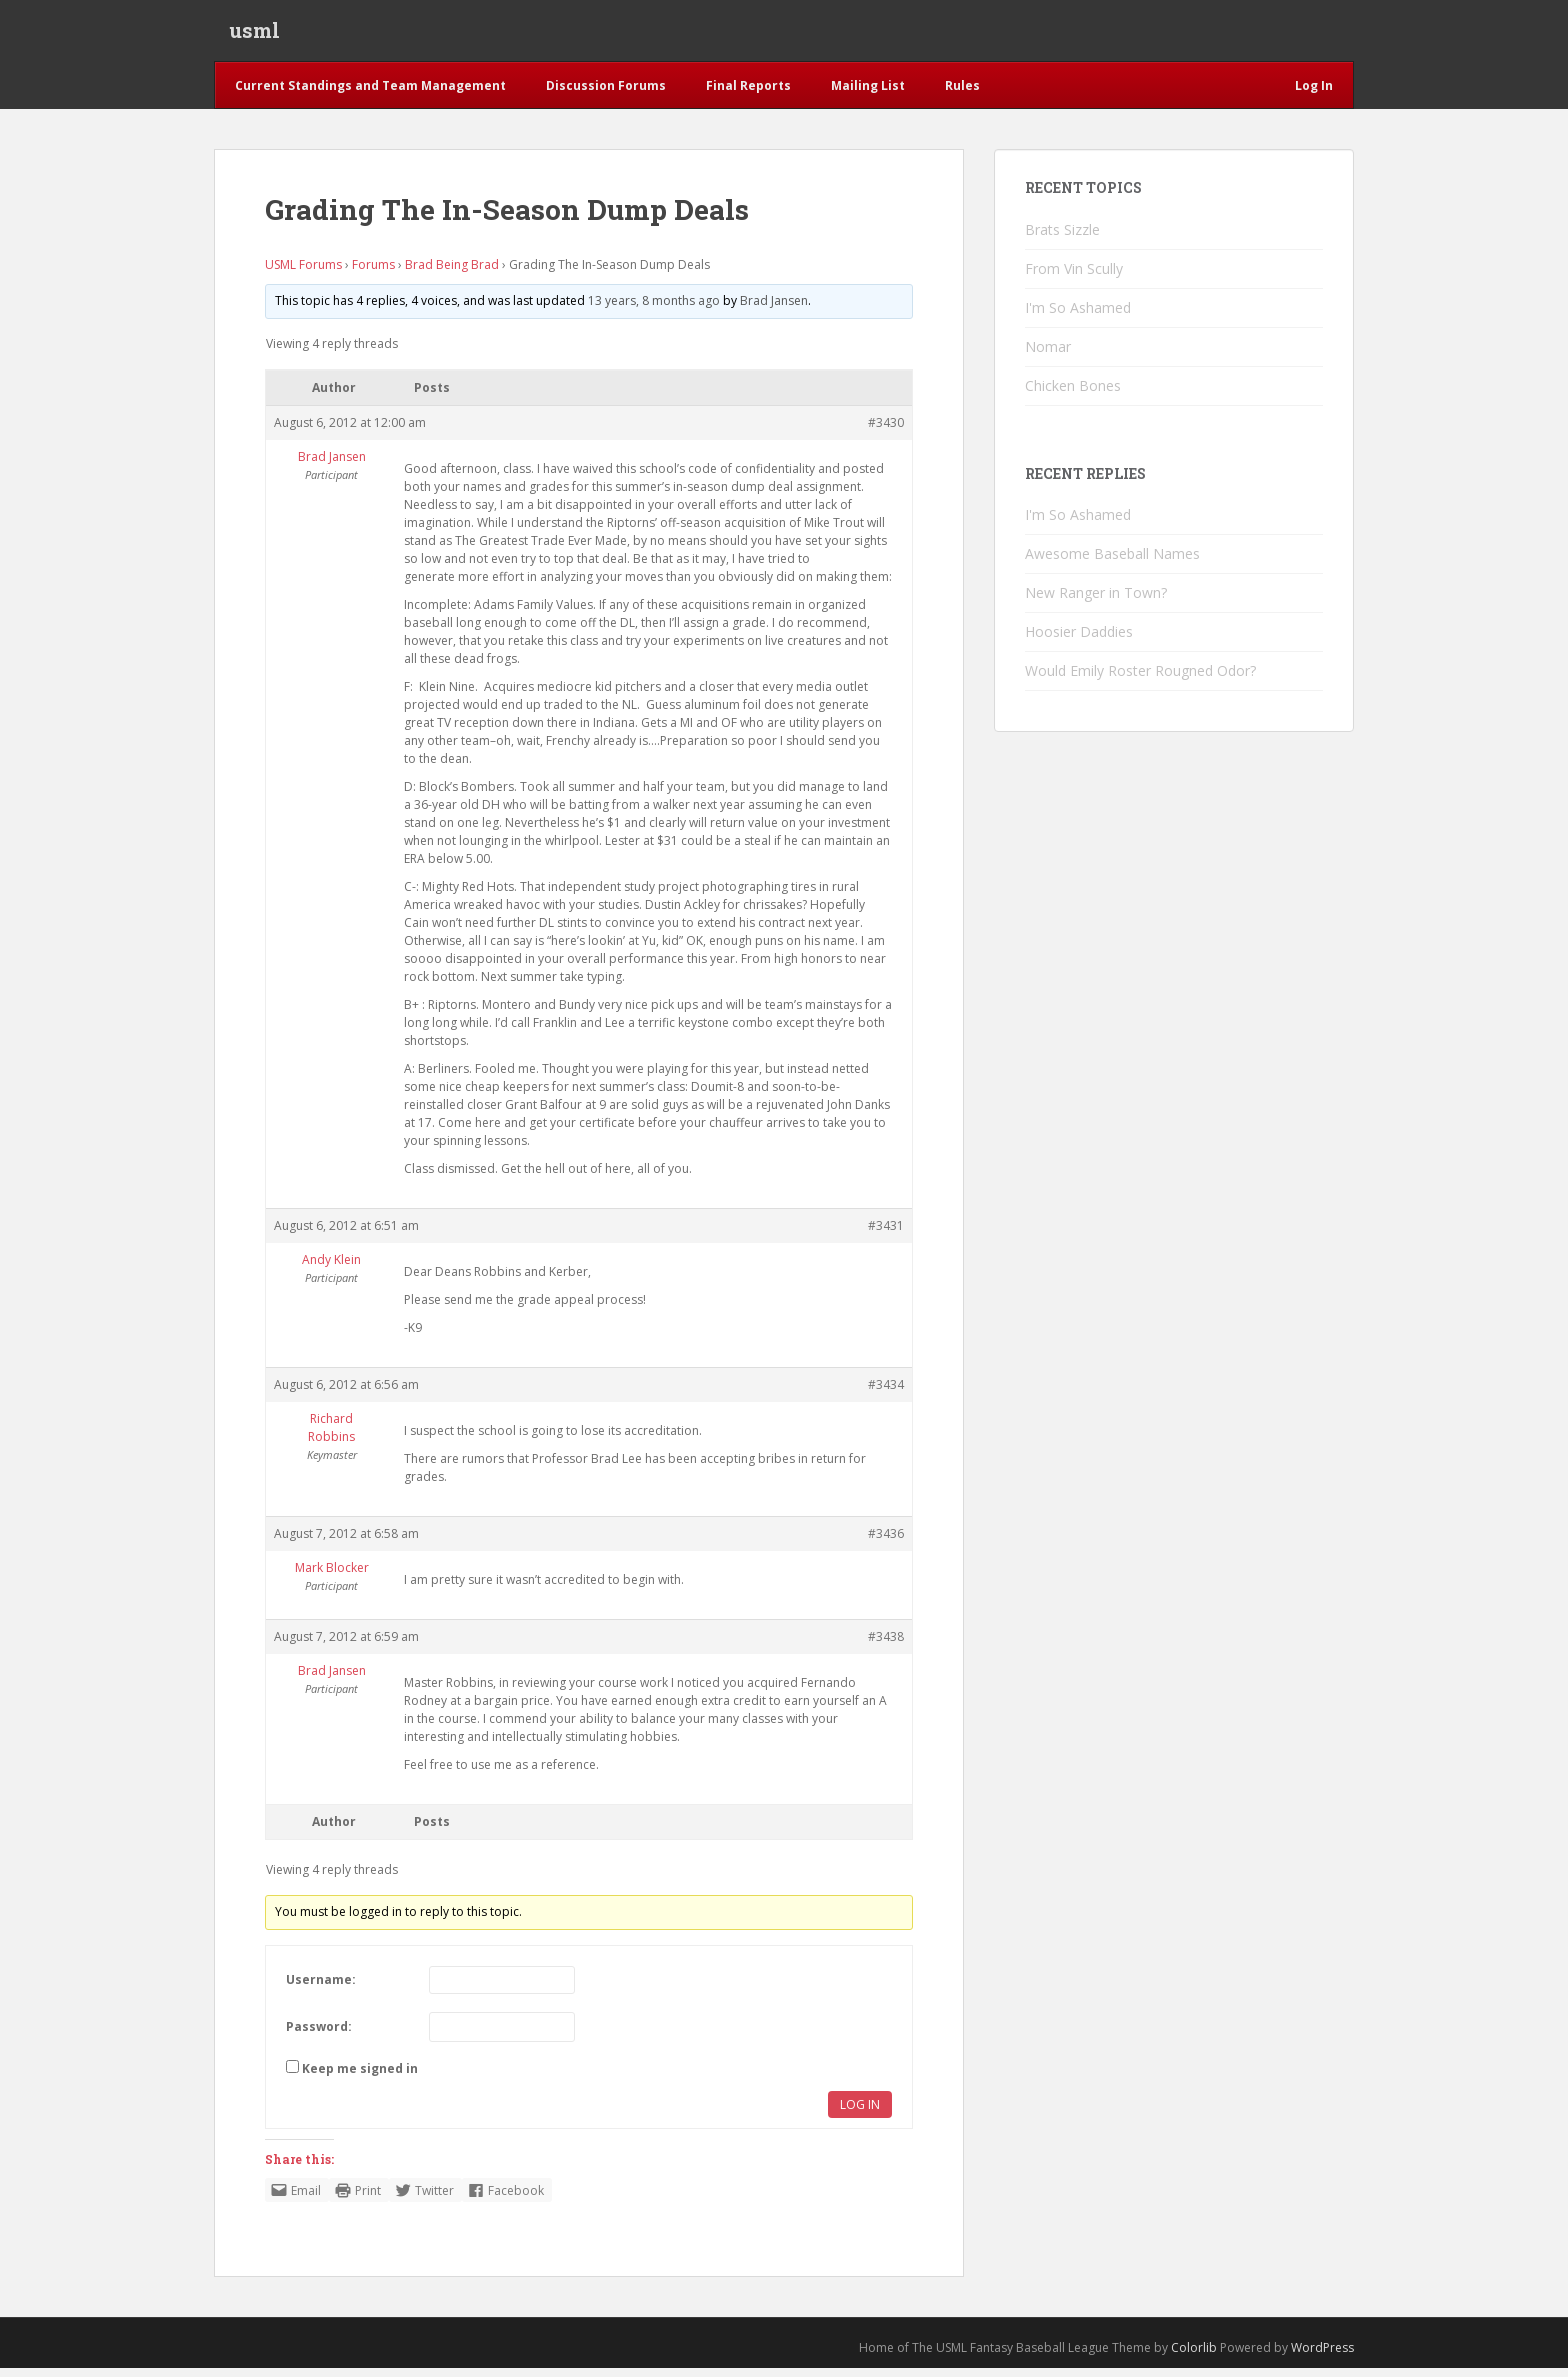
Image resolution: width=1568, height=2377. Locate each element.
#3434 (886, 1393)
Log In (860, 2113)
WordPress (1322, 2356)
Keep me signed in (360, 2077)
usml (254, 35)
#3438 (886, 1645)
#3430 (886, 431)
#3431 (886, 1234)
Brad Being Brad (452, 273)
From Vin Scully (1074, 277)
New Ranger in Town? (1096, 601)
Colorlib (1194, 2356)
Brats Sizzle (1062, 238)
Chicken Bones (1073, 394)
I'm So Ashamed (1078, 316)
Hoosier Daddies (1079, 640)
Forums (373, 273)
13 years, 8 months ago (654, 309)
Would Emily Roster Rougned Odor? (1140, 679)
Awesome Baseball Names (1112, 562)
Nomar (1048, 355)
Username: (321, 1988)
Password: (319, 2035)
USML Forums (303, 273)
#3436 (886, 1542)
